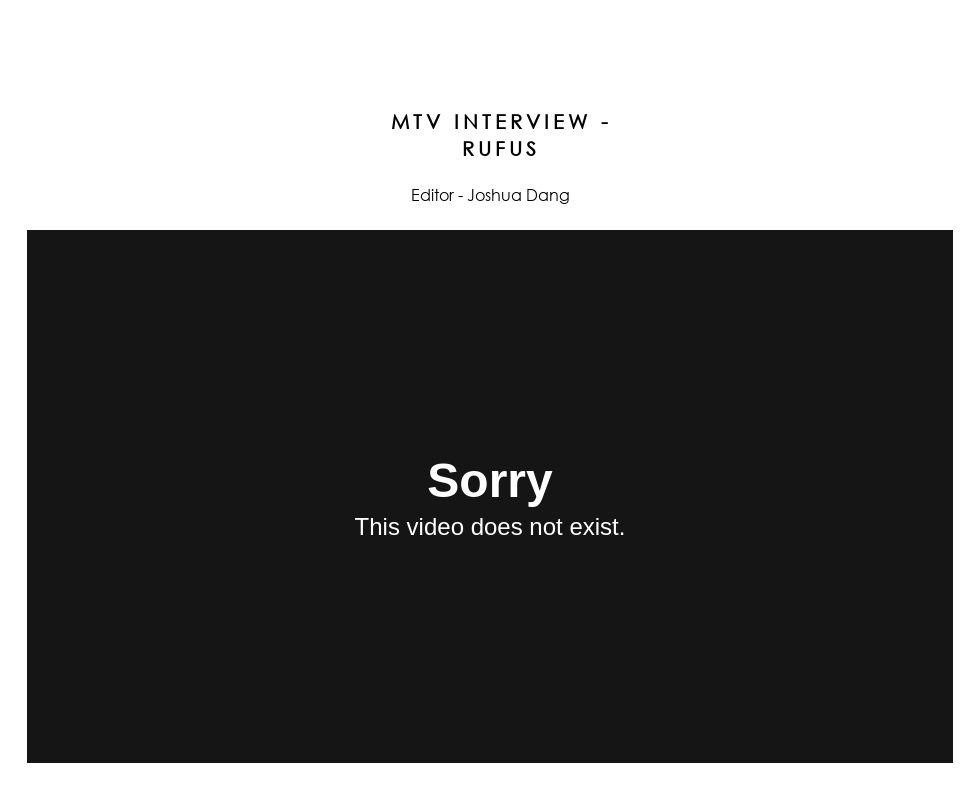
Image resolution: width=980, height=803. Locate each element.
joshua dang (489, 31)
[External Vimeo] (490, 496)
